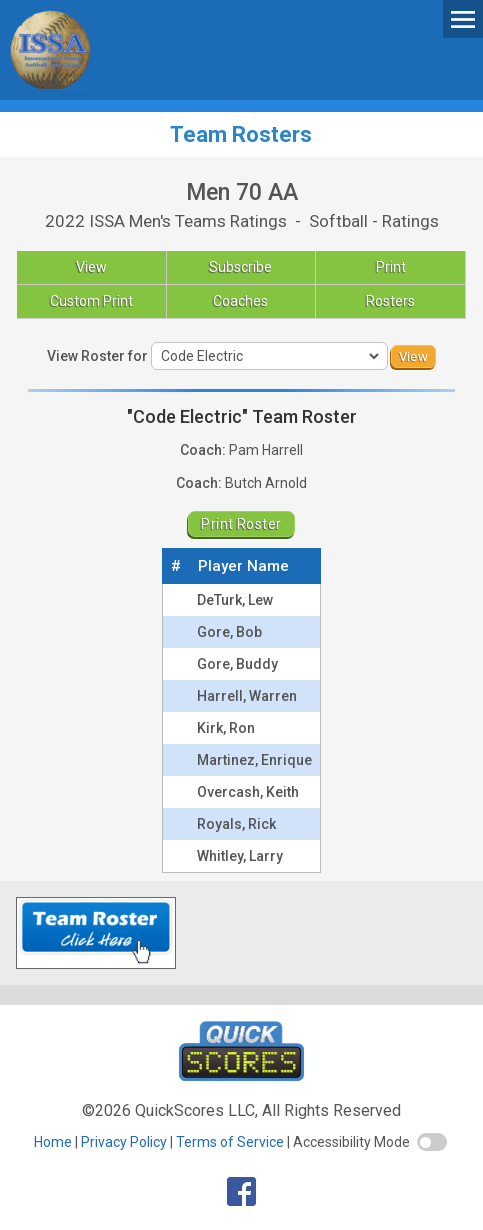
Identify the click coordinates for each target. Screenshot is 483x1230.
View (91, 267)
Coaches (240, 301)
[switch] (432, 1142)
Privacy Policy (124, 1142)
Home (53, 1142)
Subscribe (240, 267)
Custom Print (91, 301)
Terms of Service (230, 1142)
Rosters (390, 301)
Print (391, 267)
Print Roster (241, 524)
